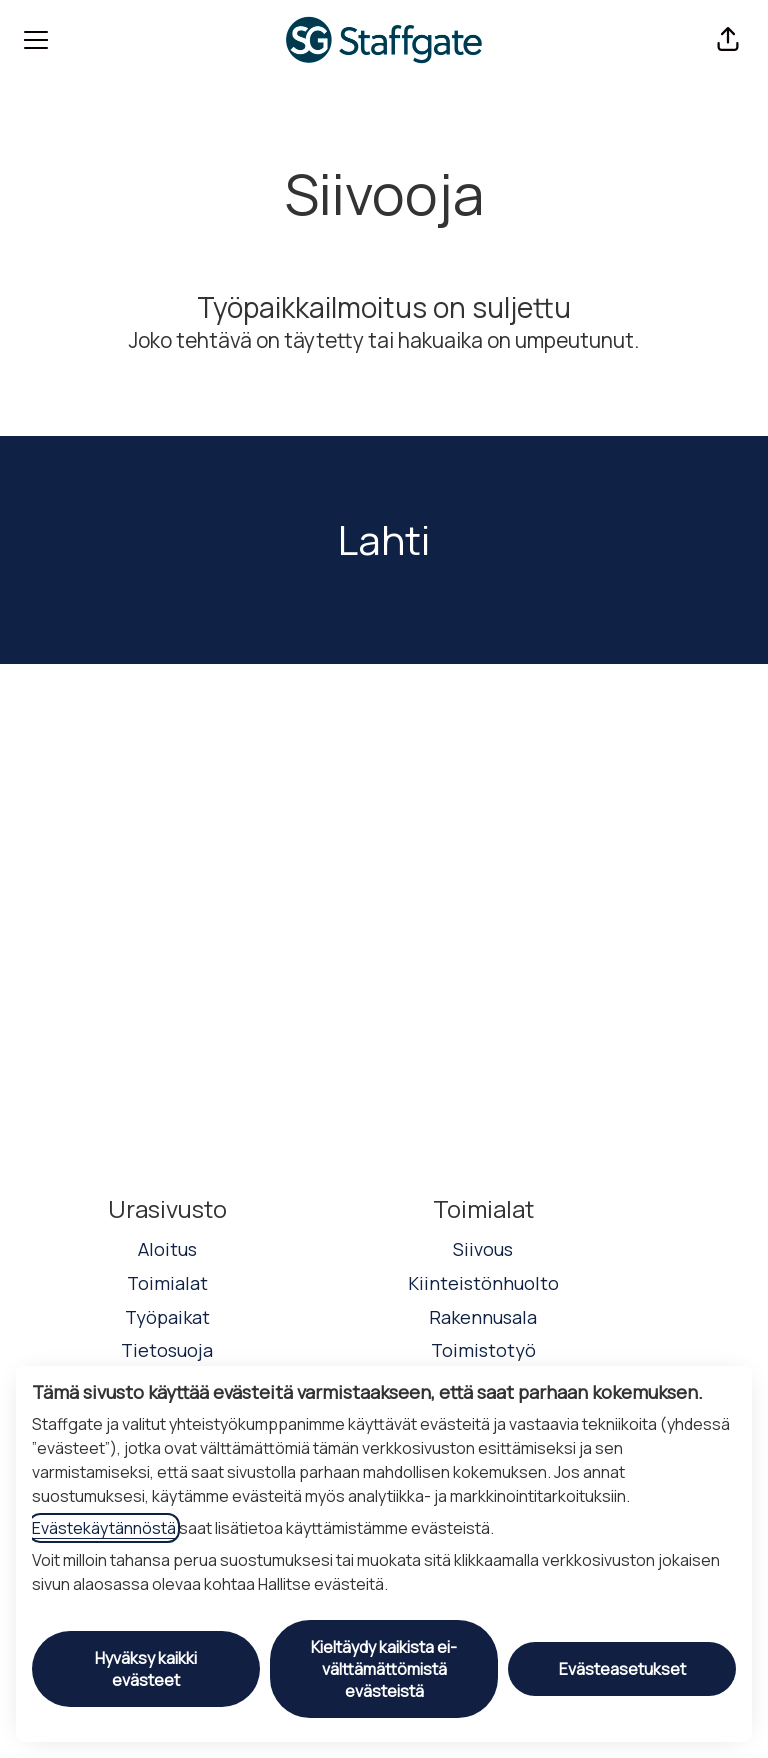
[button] (728, 40)
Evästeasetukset (622, 1669)
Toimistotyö (483, 1350)
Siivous (483, 1249)
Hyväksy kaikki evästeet (146, 1669)
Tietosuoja (167, 1350)
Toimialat (167, 1283)
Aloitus (167, 1249)
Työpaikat (167, 1317)
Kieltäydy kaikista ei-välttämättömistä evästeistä (384, 1669)
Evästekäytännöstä (104, 1528)
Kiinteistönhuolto (483, 1283)
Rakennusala (483, 1317)
